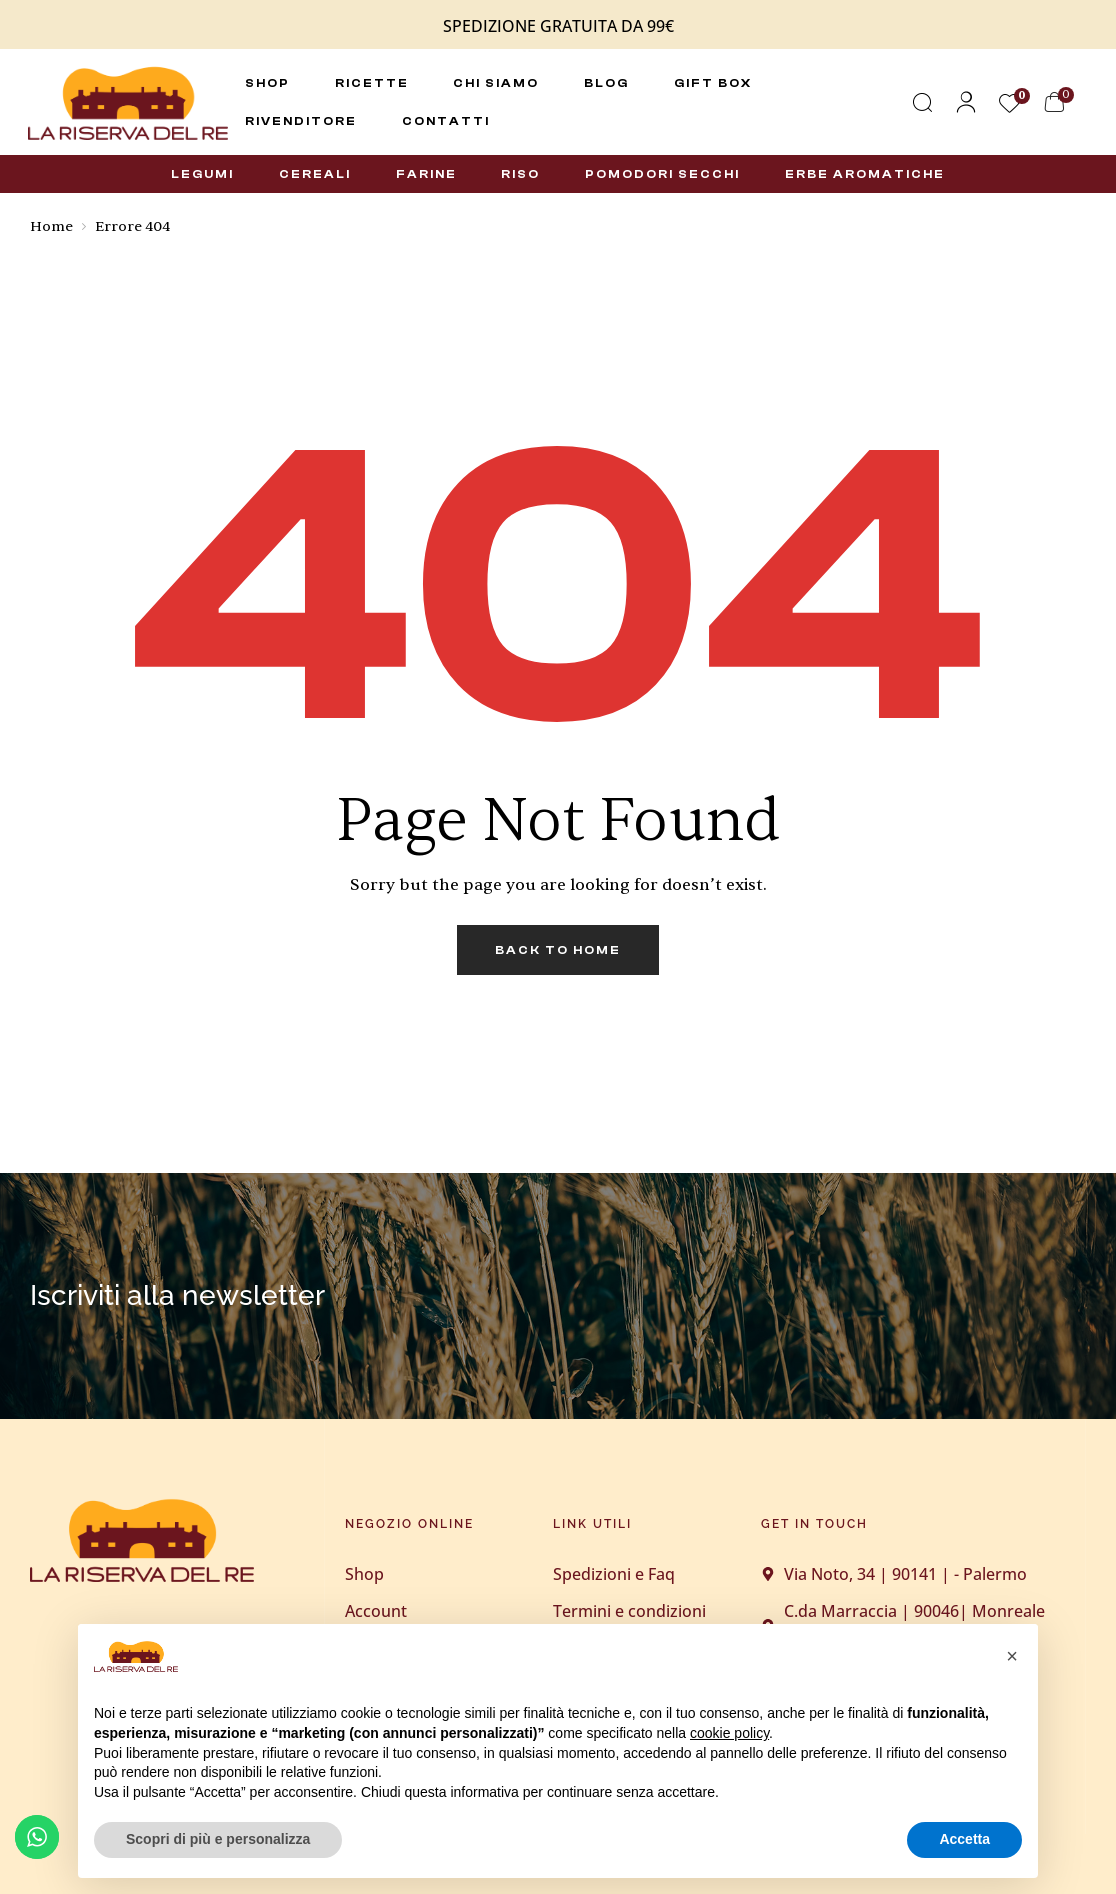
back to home (558, 950)
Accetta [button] (964, 1839)
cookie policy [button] (729, 1733)
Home (51, 226)
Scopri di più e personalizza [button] (218, 1839)
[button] (1012, 1656)
